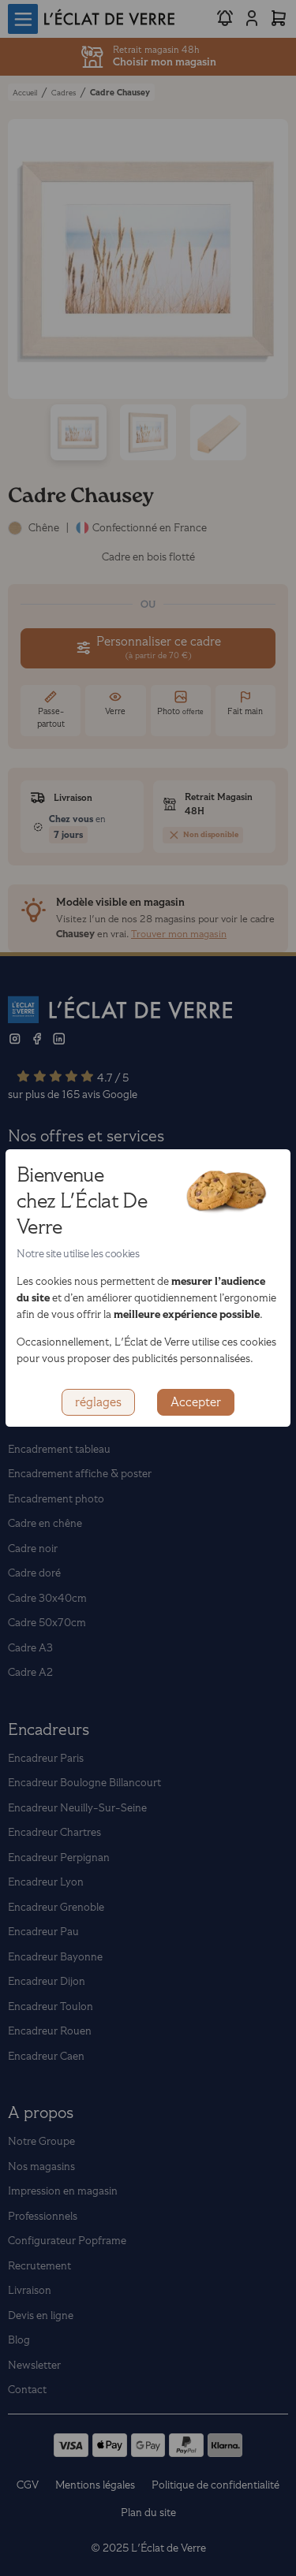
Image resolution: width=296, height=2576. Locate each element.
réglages (98, 1402)
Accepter (195, 1402)
